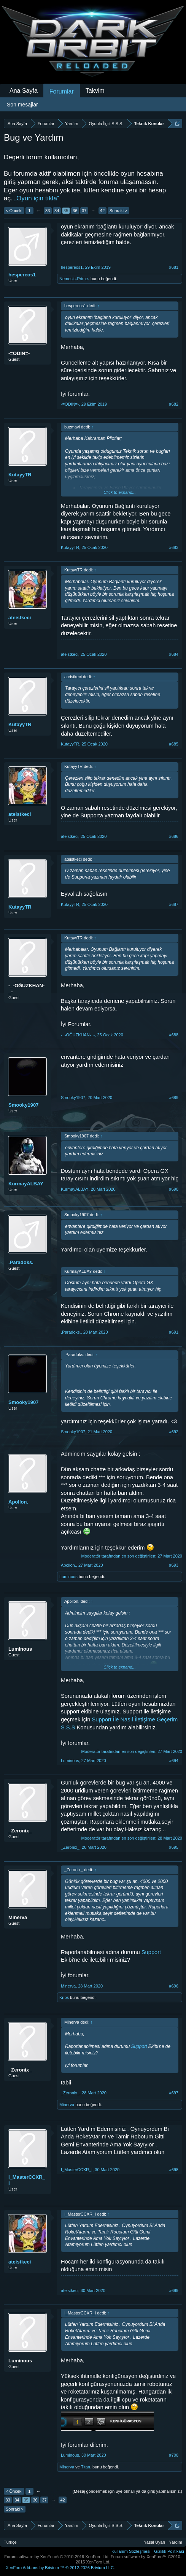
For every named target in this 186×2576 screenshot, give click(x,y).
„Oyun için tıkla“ (36, 198)
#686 (173, 836)
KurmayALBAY (25, 1183)
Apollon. (18, 1502)
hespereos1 (22, 275)
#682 (173, 404)
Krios (64, 1997)
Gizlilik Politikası (169, 2551)
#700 (173, 2455)
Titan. (86, 2467)
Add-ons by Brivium (60, 2567)
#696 (173, 1986)
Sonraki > (118, 210)
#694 (173, 1760)
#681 (173, 267)
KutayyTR (20, 474)
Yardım (175, 2542)
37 (84, 210)
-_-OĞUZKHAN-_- (26, 989)
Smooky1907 (23, 1105)
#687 (173, 904)
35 (66, 210)
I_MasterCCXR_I (26, 2180)
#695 (173, 1847)
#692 (173, 1431)
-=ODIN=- (19, 353)
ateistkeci (19, 617)
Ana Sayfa (24, 90)
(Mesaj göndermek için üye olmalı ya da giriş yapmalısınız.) (127, 2491)
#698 (173, 2169)
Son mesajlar (22, 105)
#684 (173, 654)
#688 (173, 1035)
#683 (173, 547)
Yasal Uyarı (154, 2542)
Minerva (17, 1917)
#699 (173, 2290)
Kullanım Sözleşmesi (130, 2551)
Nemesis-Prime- (74, 278)
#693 (173, 1565)
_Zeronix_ (20, 1831)
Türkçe (10, 2542)
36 (75, 210)
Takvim (95, 90)
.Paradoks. (20, 1262)
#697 (173, 2093)
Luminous (68, 1576)
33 (47, 210)
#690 (173, 1189)
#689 (173, 1097)
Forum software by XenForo (57, 2556)
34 (56, 210)
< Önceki (14, 210)
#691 (173, 1332)
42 (102, 210)
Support (151, 1952)
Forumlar (61, 91)
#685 (173, 744)
